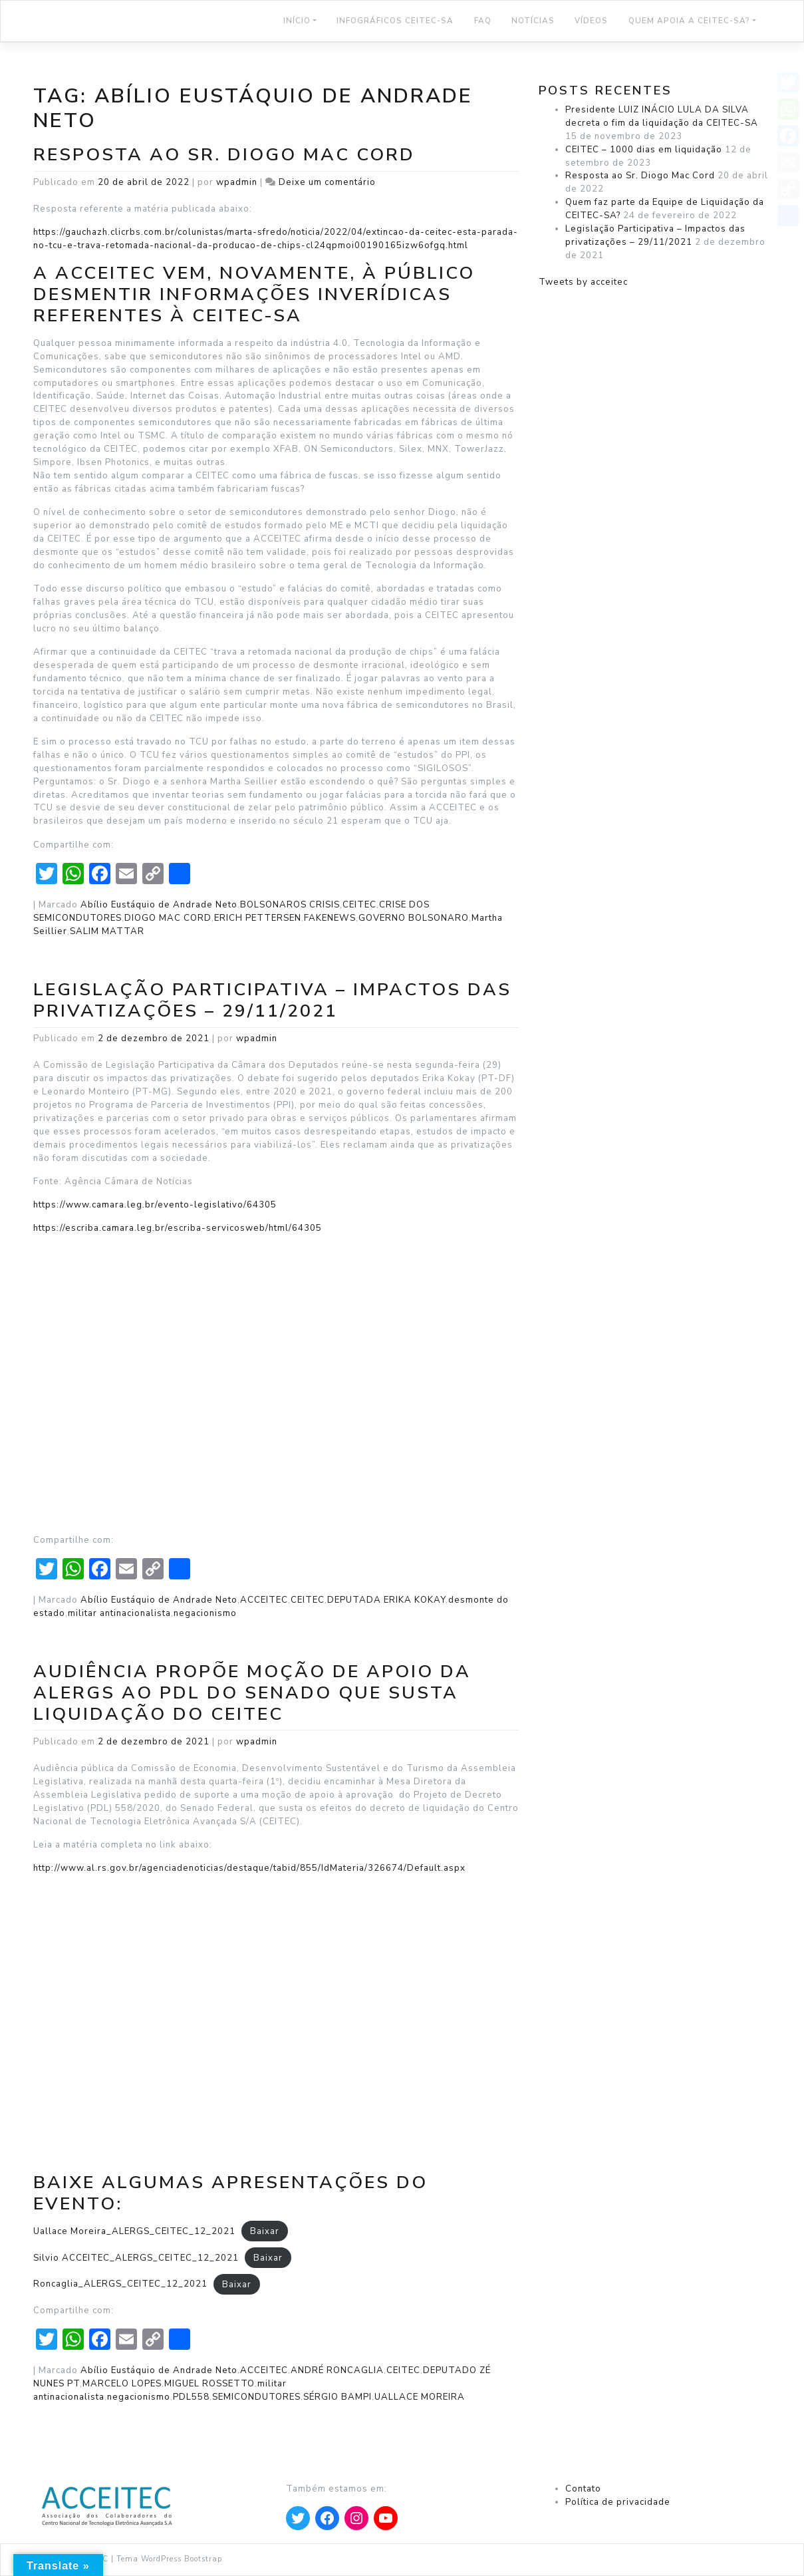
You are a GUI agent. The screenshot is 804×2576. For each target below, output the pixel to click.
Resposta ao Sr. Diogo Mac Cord (224, 154)
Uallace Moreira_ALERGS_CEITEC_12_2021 (134, 2231)
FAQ (482, 20)
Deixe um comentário (327, 182)
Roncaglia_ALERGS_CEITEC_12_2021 (120, 2284)
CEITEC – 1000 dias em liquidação (643, 150)
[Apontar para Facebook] (327, 2518)
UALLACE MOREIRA (419, 2397)
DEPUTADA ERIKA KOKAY (386, 1600)
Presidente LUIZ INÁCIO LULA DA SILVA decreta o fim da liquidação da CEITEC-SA (661, 116)
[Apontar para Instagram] (356, 2518)
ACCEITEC (264, 1600)
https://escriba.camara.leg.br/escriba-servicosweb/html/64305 (177, 1228)
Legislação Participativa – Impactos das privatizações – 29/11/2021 (272, 1000)
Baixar (264, 2231)
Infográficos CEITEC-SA (395, 20)
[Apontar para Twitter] (298, 2518)
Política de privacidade (617, 2502)
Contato (583, 2489)
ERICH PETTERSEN (257, 918)
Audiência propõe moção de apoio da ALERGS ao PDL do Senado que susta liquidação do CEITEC (252, 1692)
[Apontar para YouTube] (386, 2518)
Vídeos (591, 20)
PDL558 (191, 2397)
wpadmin (236, 182)
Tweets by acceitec (583, 282)
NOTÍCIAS (533, 20)
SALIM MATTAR (107, 931)
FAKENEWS (330, 918)
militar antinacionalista (119, 1613)
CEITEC (359, 905)
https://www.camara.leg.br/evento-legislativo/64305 (155, 1205)
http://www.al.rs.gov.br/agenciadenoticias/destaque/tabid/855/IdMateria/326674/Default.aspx (249, 1868)
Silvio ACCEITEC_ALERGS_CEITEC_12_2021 (136, 2258)
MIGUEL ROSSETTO (209, 2384)
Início (297, 20)
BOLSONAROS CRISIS (290, 905)
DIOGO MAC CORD (167, 918)
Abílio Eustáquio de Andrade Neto (158, 905)
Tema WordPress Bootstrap (169, 2559)
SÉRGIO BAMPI (337, 2397)
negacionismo (205, 1613)
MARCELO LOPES (122, 2384)
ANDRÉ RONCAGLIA (337, 2370)
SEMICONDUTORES (256, 2397)
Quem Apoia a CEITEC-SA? (689, 20)
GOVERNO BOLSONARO (413, 918)
